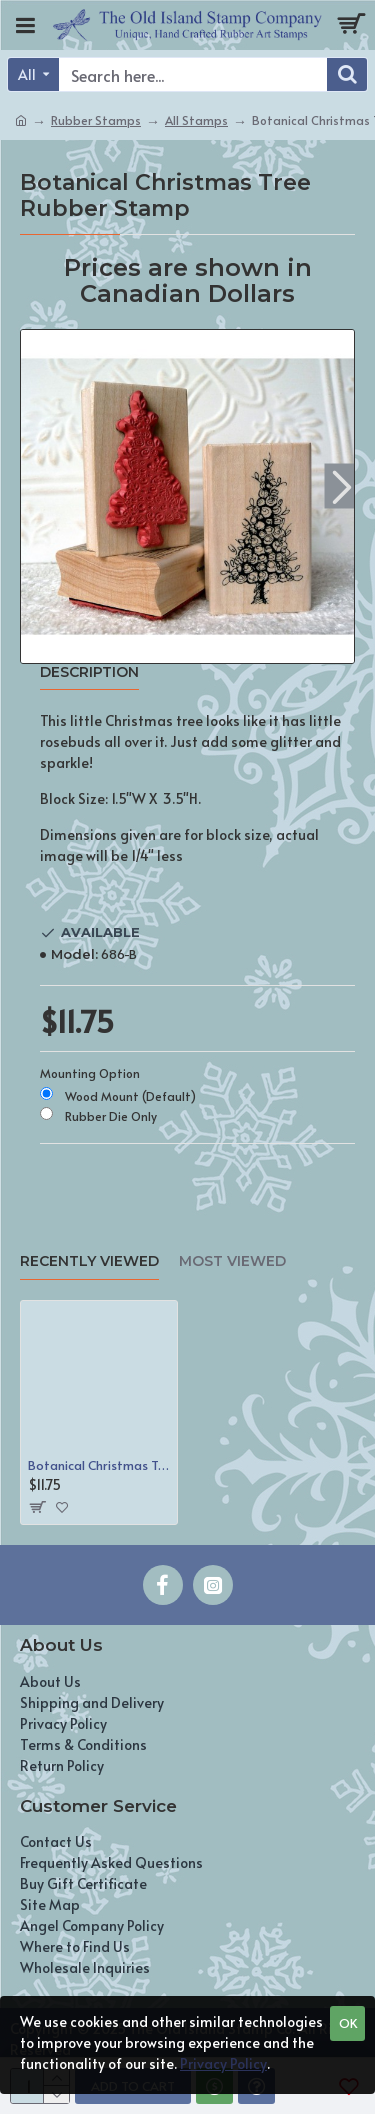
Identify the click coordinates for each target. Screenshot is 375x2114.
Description (89, 672)
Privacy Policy (223, 2063)
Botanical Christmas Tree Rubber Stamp (99, 1465)
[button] (341, 486)
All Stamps (196, 120)
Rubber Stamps (96, 120)
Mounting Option (90, 1073)
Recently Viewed (89, 1261)
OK (348, 2023)
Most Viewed (232, 1261)
